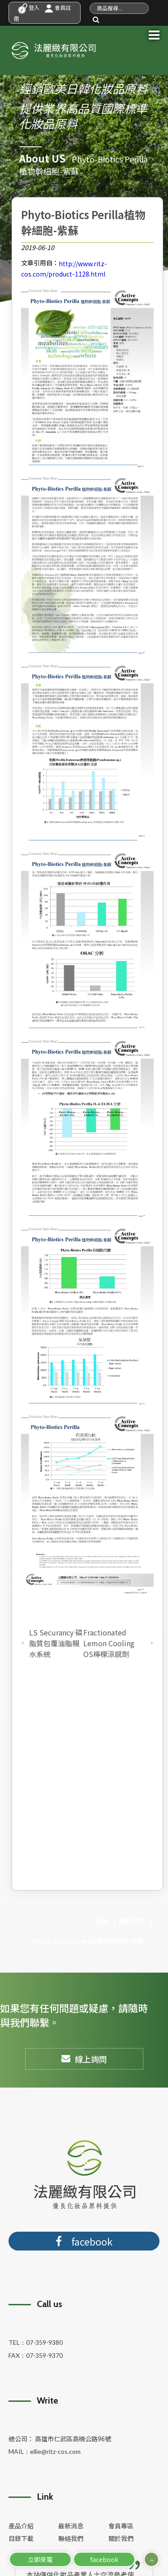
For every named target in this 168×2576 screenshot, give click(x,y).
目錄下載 (21, 2538)
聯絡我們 (70, 2538)
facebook (104, 2559)
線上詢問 (84, 2059)
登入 (28, 7)
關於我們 (121, 2538)
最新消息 (70, 2525)
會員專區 (121, 2525)
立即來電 (40, 2559)
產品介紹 (21, 2525)
